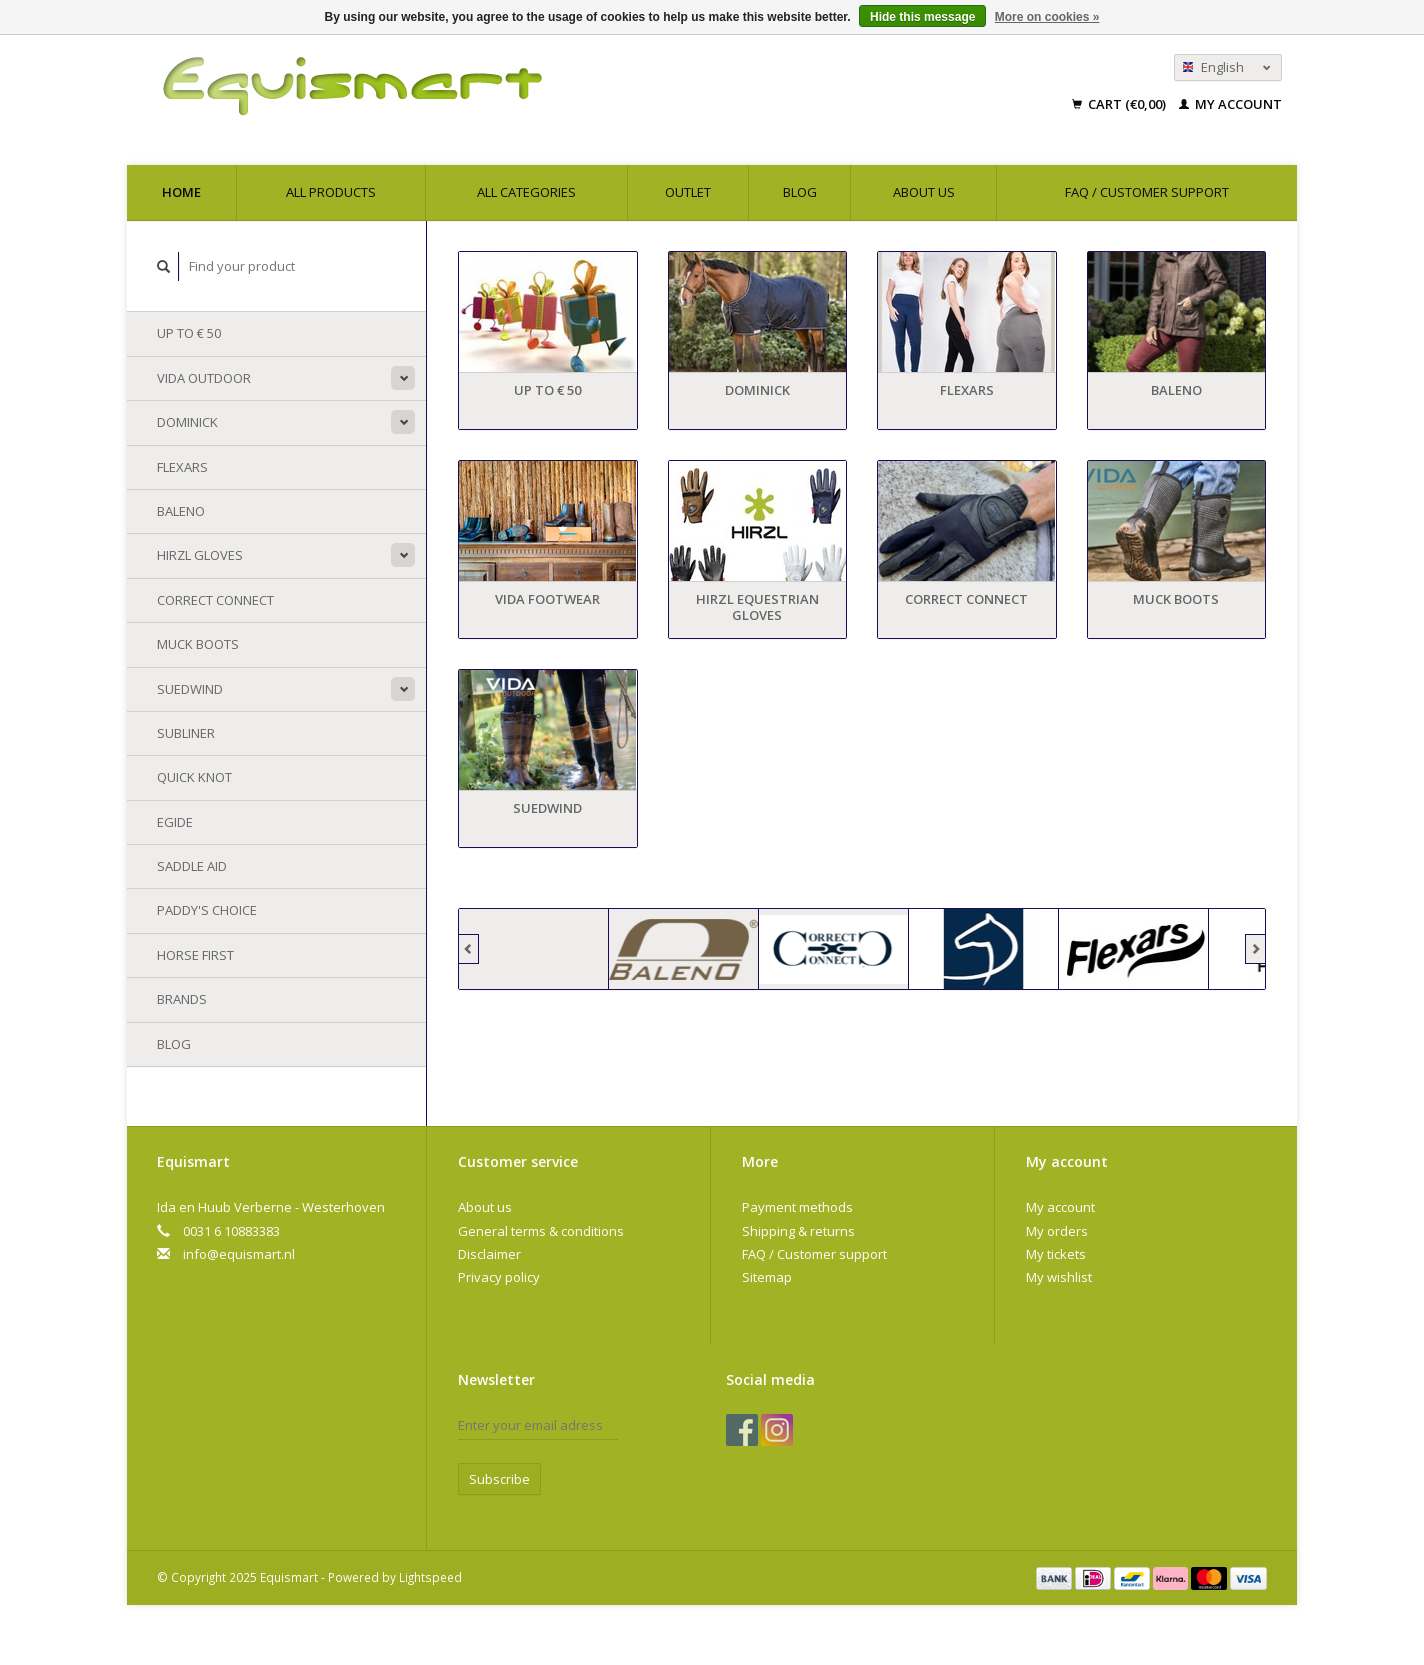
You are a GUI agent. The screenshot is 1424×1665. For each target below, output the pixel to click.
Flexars (182, 467)
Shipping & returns (798, 1231)
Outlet (688, 192)
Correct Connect (215, 600)
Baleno (181, 511)
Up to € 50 (189, 333)
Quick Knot (194, 777)
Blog (800, 192)
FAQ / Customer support (1147, 192)
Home (181, 192)
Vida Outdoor (204, 378)
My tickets (1056, 1254)
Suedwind (190, 689)
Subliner (186, 733)
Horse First (195, 955)
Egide (175, 822)
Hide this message (922, 17)
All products (331, 192)
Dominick (187, 422)
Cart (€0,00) (1120, 104)
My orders (1057, 1231)
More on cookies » (1047, 17)
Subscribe (499, 1479)
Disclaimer (489, 1254)
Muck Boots (198, 644)
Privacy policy (499, 1277)
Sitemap (767, 1277)
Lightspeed (430, 1577)
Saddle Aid (192, 866)
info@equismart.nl (239, 1254)
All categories (526, 192)
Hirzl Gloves (200, 555)
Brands (182, 999)
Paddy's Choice (207, 910)
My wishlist (1059, 1277)
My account (1230, 104)
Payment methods (797, 1207)
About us (924, 192)
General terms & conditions (541, 1231)
